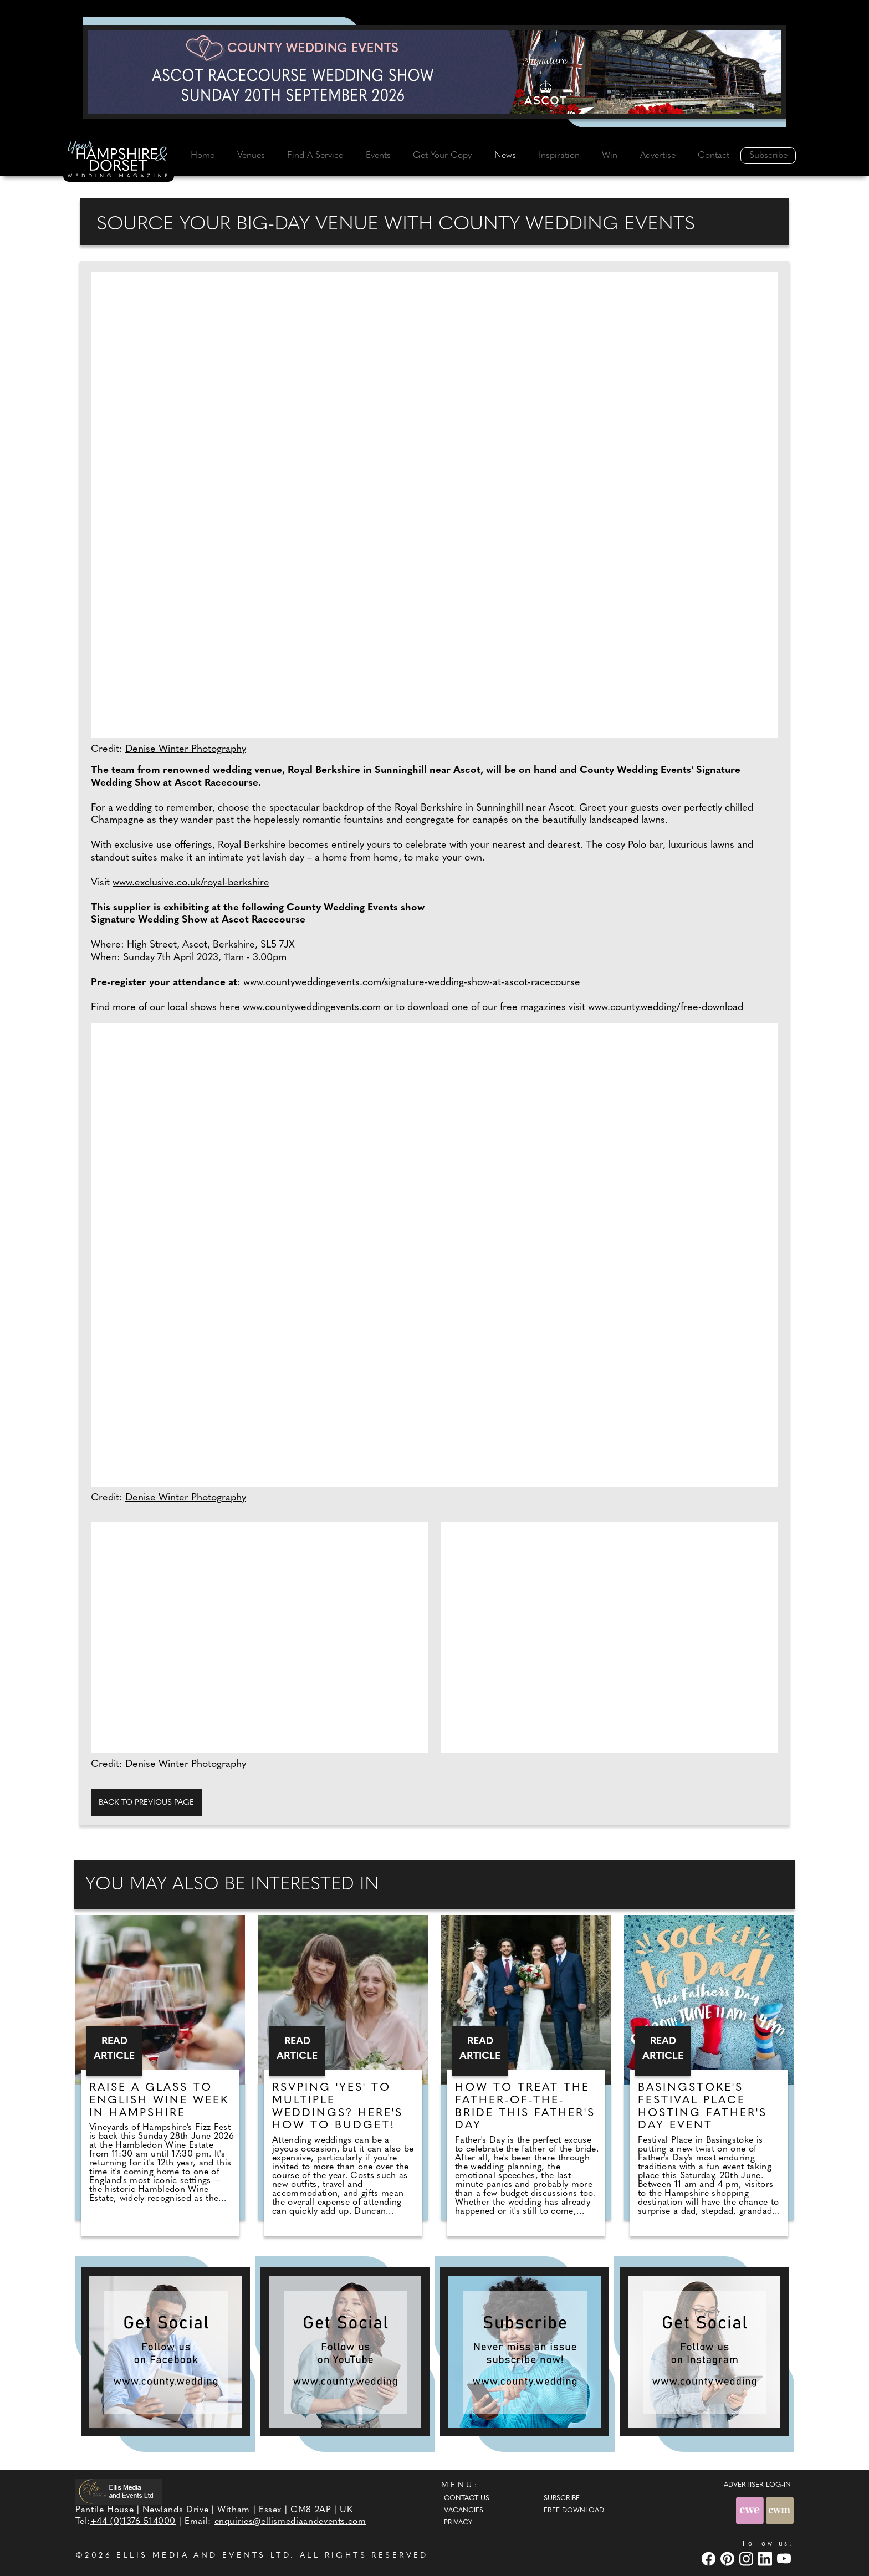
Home (202, 155)
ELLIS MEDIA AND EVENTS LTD (203, 2556)
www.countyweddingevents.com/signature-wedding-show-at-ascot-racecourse (411, 982)
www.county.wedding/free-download (665, 1007)
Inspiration (559, 155)
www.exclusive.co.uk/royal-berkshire (191, 883)
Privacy (458, 2522)
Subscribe (768, 155)
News (505, 155)
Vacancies (463, 2510)
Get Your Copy (442, 155)
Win (609, 155)
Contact (713, 155)
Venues (251, 155)
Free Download (574, 2510)
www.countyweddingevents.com (312, 1007)
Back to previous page (146, 1803)
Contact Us (466, 2498)
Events (378, 155)
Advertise (658, 155)
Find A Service (315, 155)
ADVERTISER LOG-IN (757, 2485)
